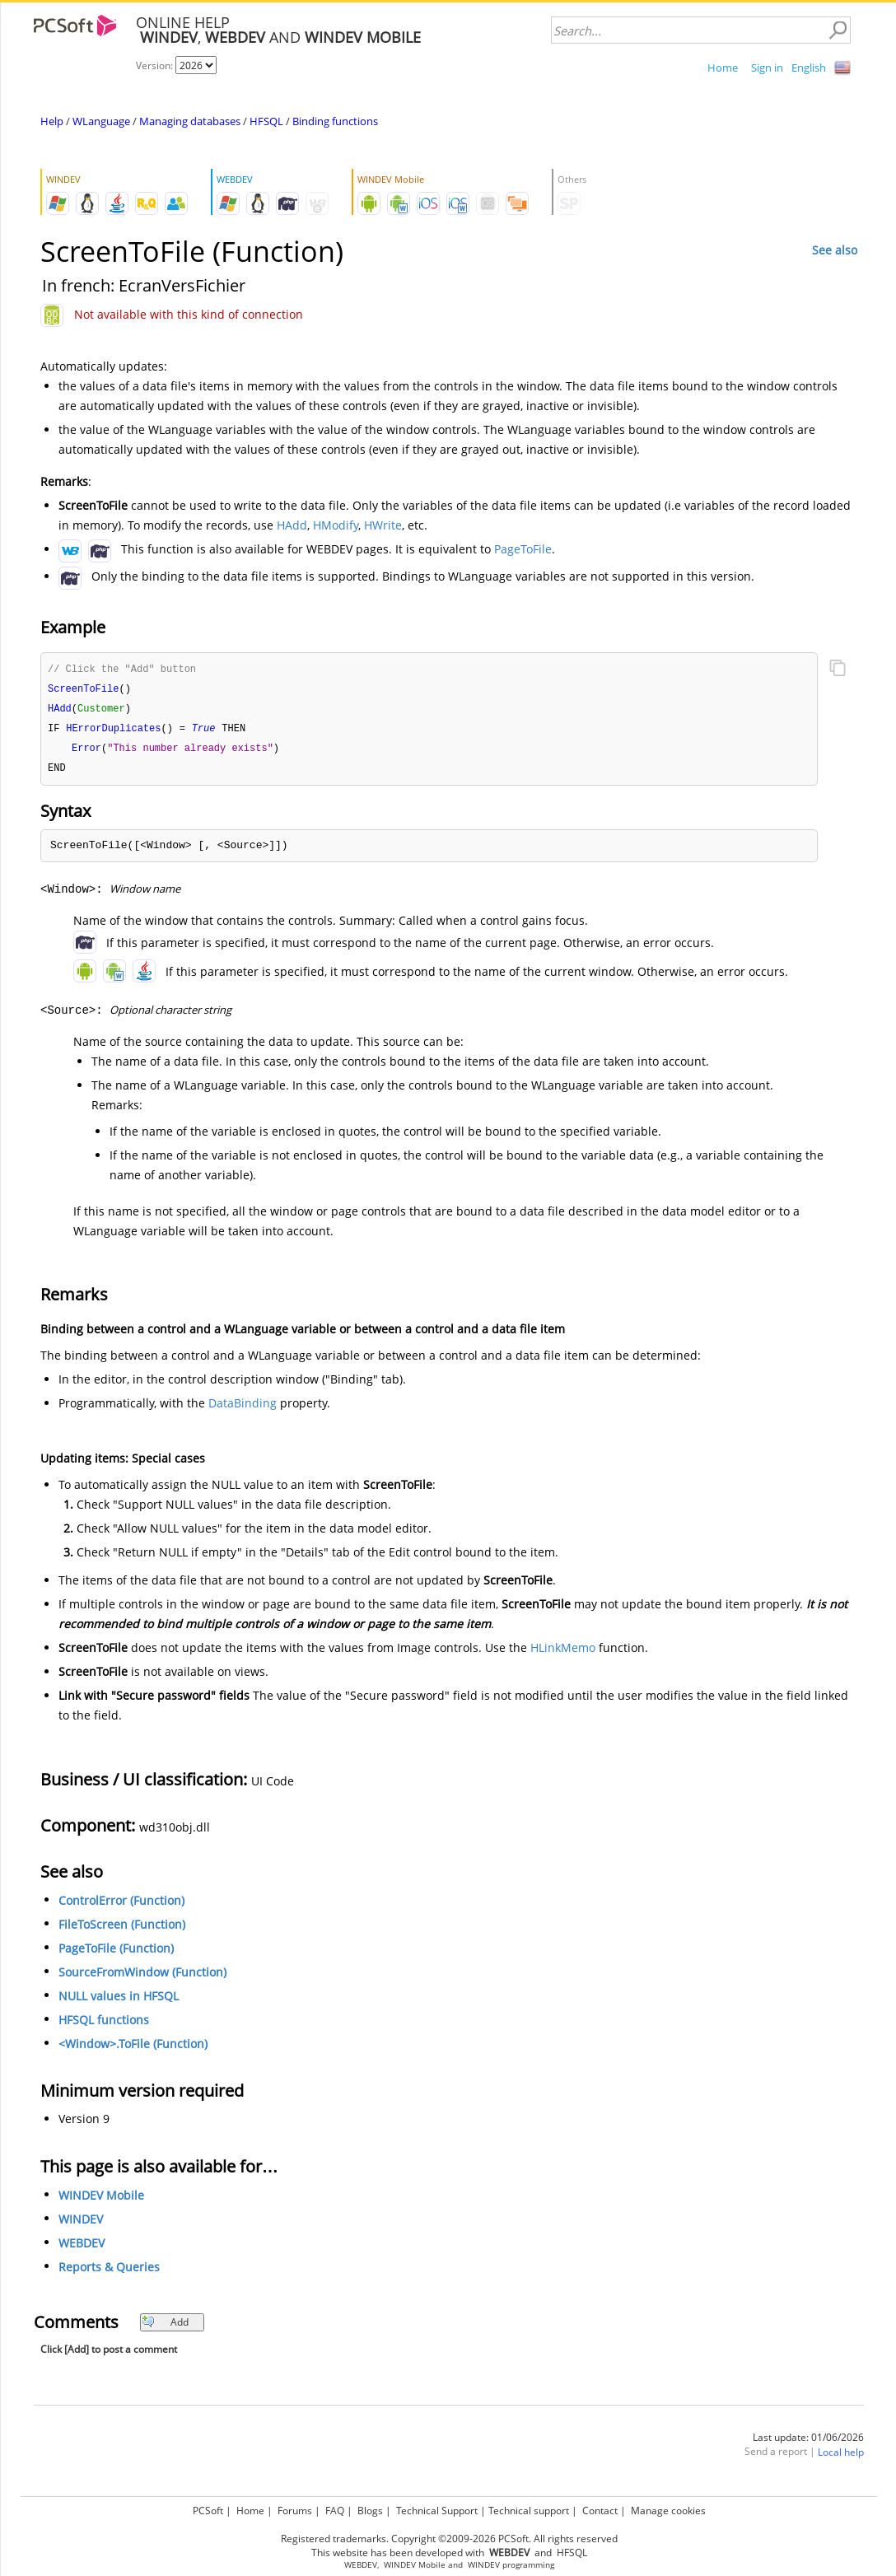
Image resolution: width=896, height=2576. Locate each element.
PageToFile (523, 549)
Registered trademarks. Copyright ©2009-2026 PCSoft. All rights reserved (449, 2539)
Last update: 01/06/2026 (808, 2442)
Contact (600, 2511)
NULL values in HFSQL (118, 2001)
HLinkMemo (562, 1652)
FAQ (334, 2511)
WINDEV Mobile (101, 2200)
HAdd (292, 525)
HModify (335, 525)
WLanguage (101, 121)
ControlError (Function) (121, 1905)
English (808, 67)
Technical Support (437, 2511)
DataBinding (242, 1408)
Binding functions (335, 121)
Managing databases (189, 121)
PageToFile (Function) (116, 1953)
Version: (155, 65)
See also (834, 250)
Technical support (528, 2511)
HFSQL (266, 121)
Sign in (767, 67)
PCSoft (208, 2511)
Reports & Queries (109, 2272)
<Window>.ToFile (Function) (133, 2048)
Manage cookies (668, 2511)
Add (165, 2327)
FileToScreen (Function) (121, 1929)
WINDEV (80, 2224)
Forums (295, 2511)
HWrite (383, 525)
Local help (841, 2457)
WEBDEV (81, 2248)
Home (722, 67)
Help (51, 121)
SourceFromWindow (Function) (142, 1977)
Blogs (370, 2511)
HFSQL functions (103, 2024)
